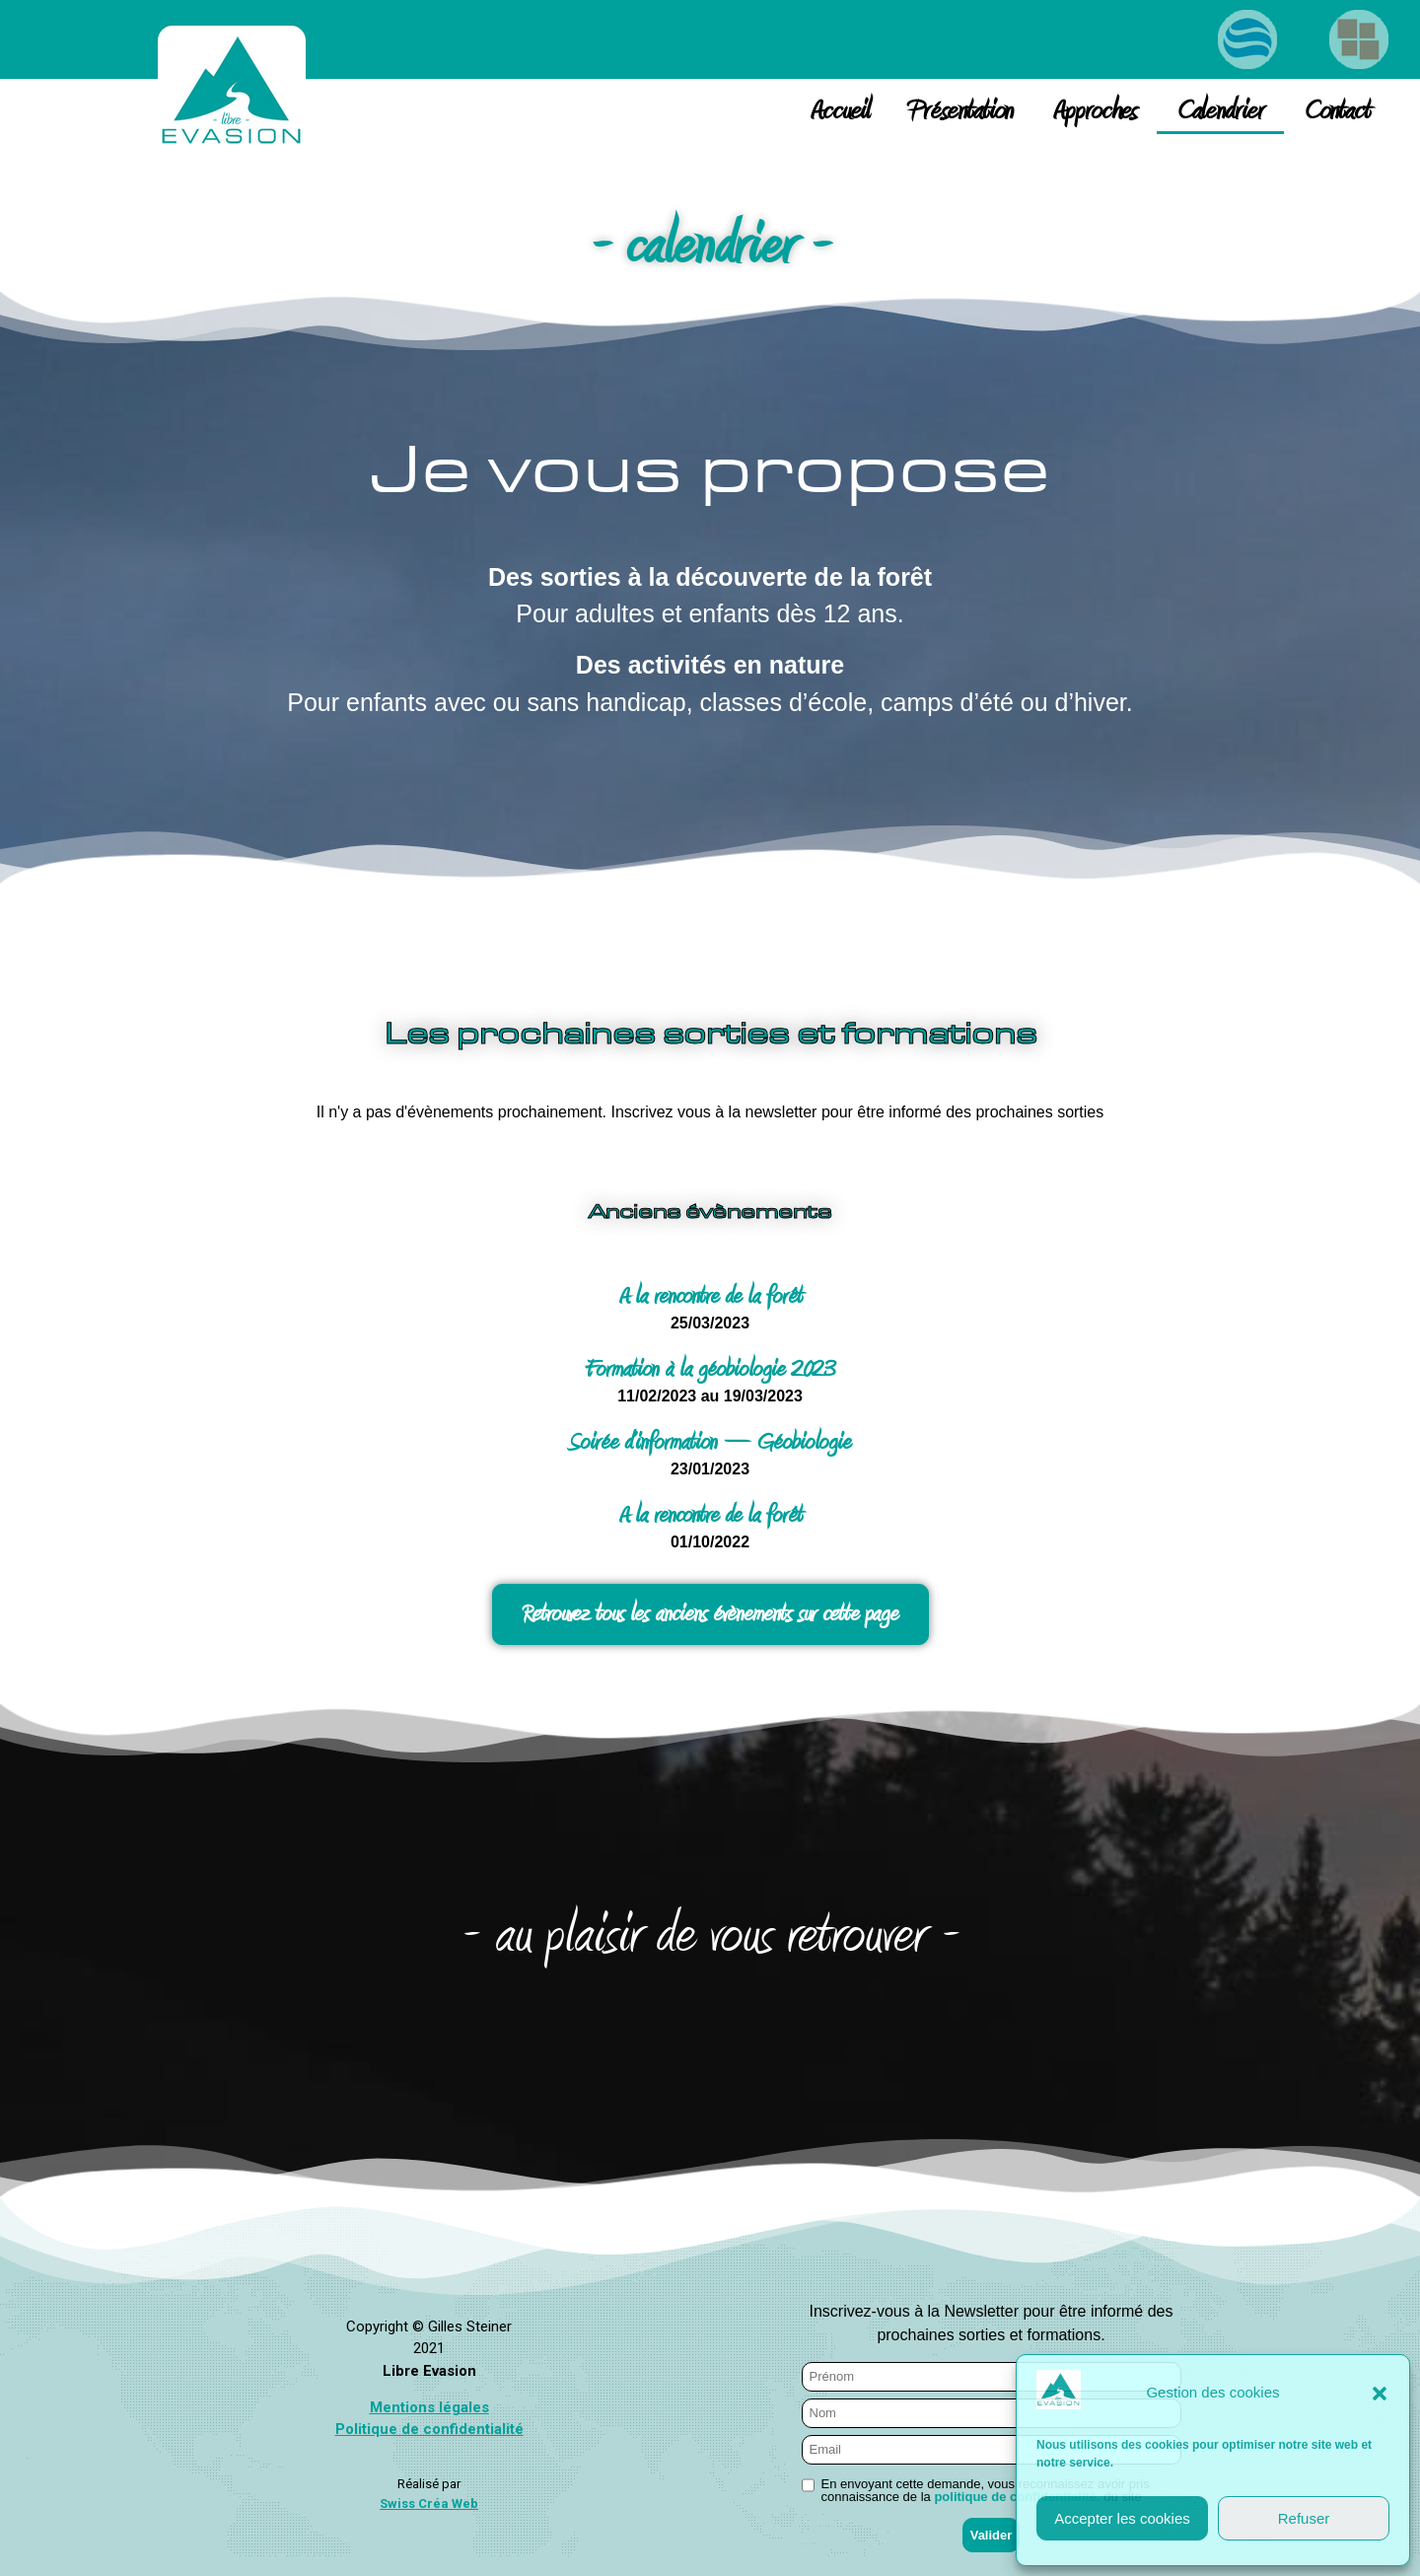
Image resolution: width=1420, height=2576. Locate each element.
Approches (1094, 111)
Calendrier (1220, 111)
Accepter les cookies (1122, 2518)
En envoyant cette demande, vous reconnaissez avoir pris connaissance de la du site (985, 2490)
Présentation (961, 111)
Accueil (840, 111)
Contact (1337, 111)
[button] (1379, 2393)
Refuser (1304, 2518)
